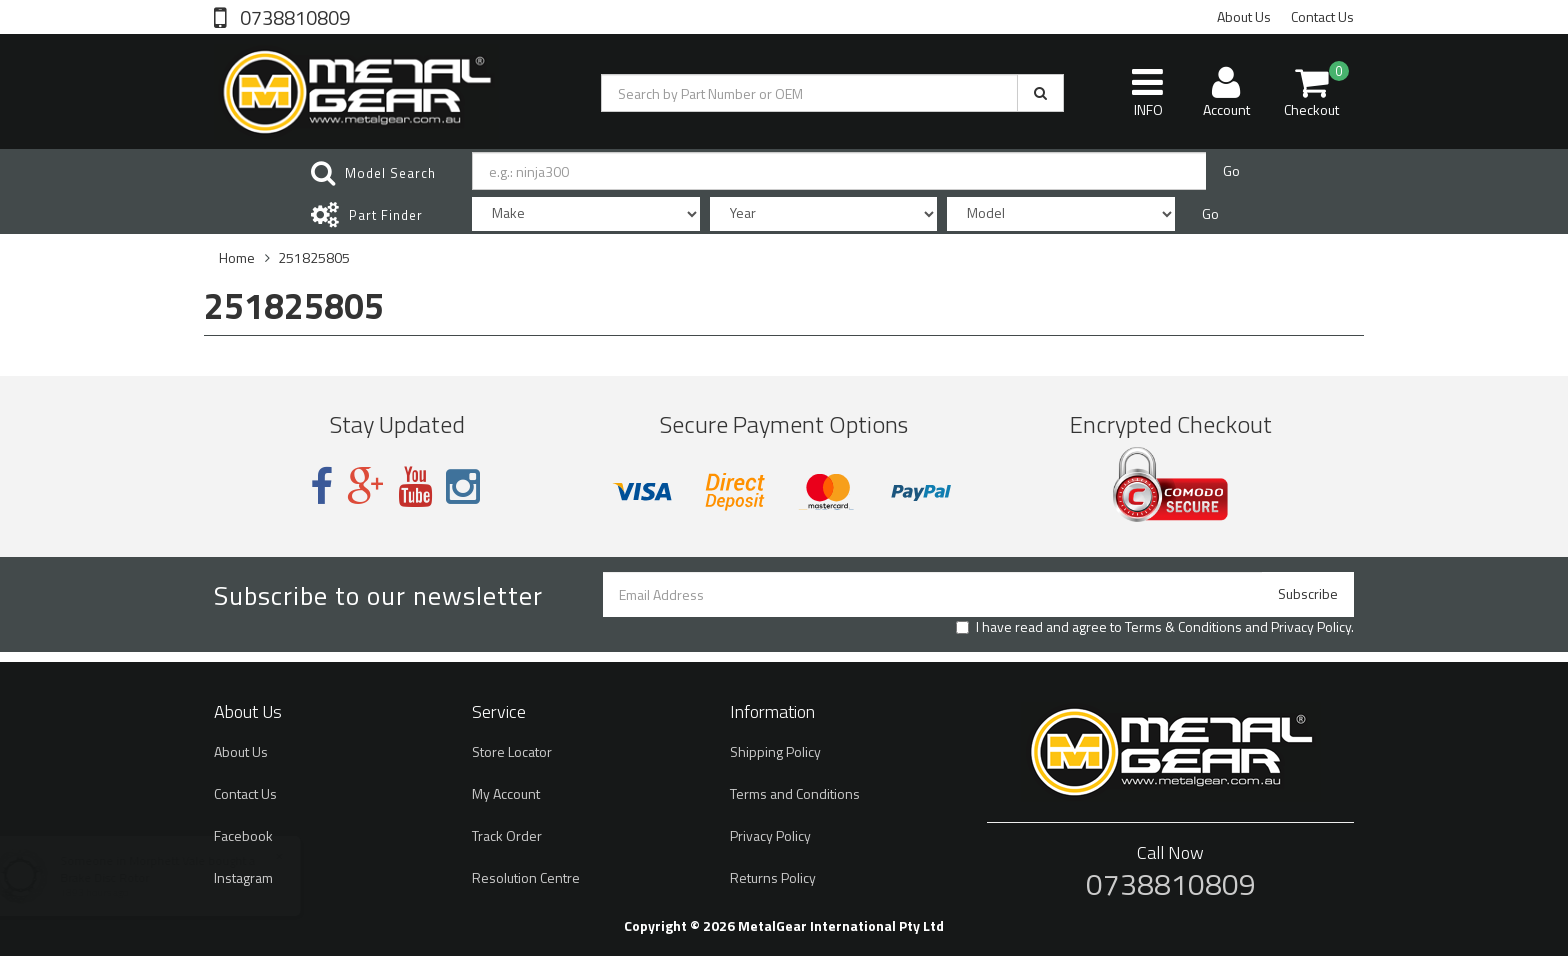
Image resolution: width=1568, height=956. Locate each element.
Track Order (507, 835)
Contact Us (1322, 16)
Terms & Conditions (1183, 626)
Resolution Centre (526, 877)
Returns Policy (773, 877)
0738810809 (293, 16)
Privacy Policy (1311, 626)
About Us (1244, 16)
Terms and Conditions (795, 793)
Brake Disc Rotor (122, 877)
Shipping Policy (775, 751)
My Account (506, 793)
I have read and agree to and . (1155, 627)
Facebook (243, 835)
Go (1231, 170)
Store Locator (512, 751)
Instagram (243, 877)
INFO (1147, 92)
